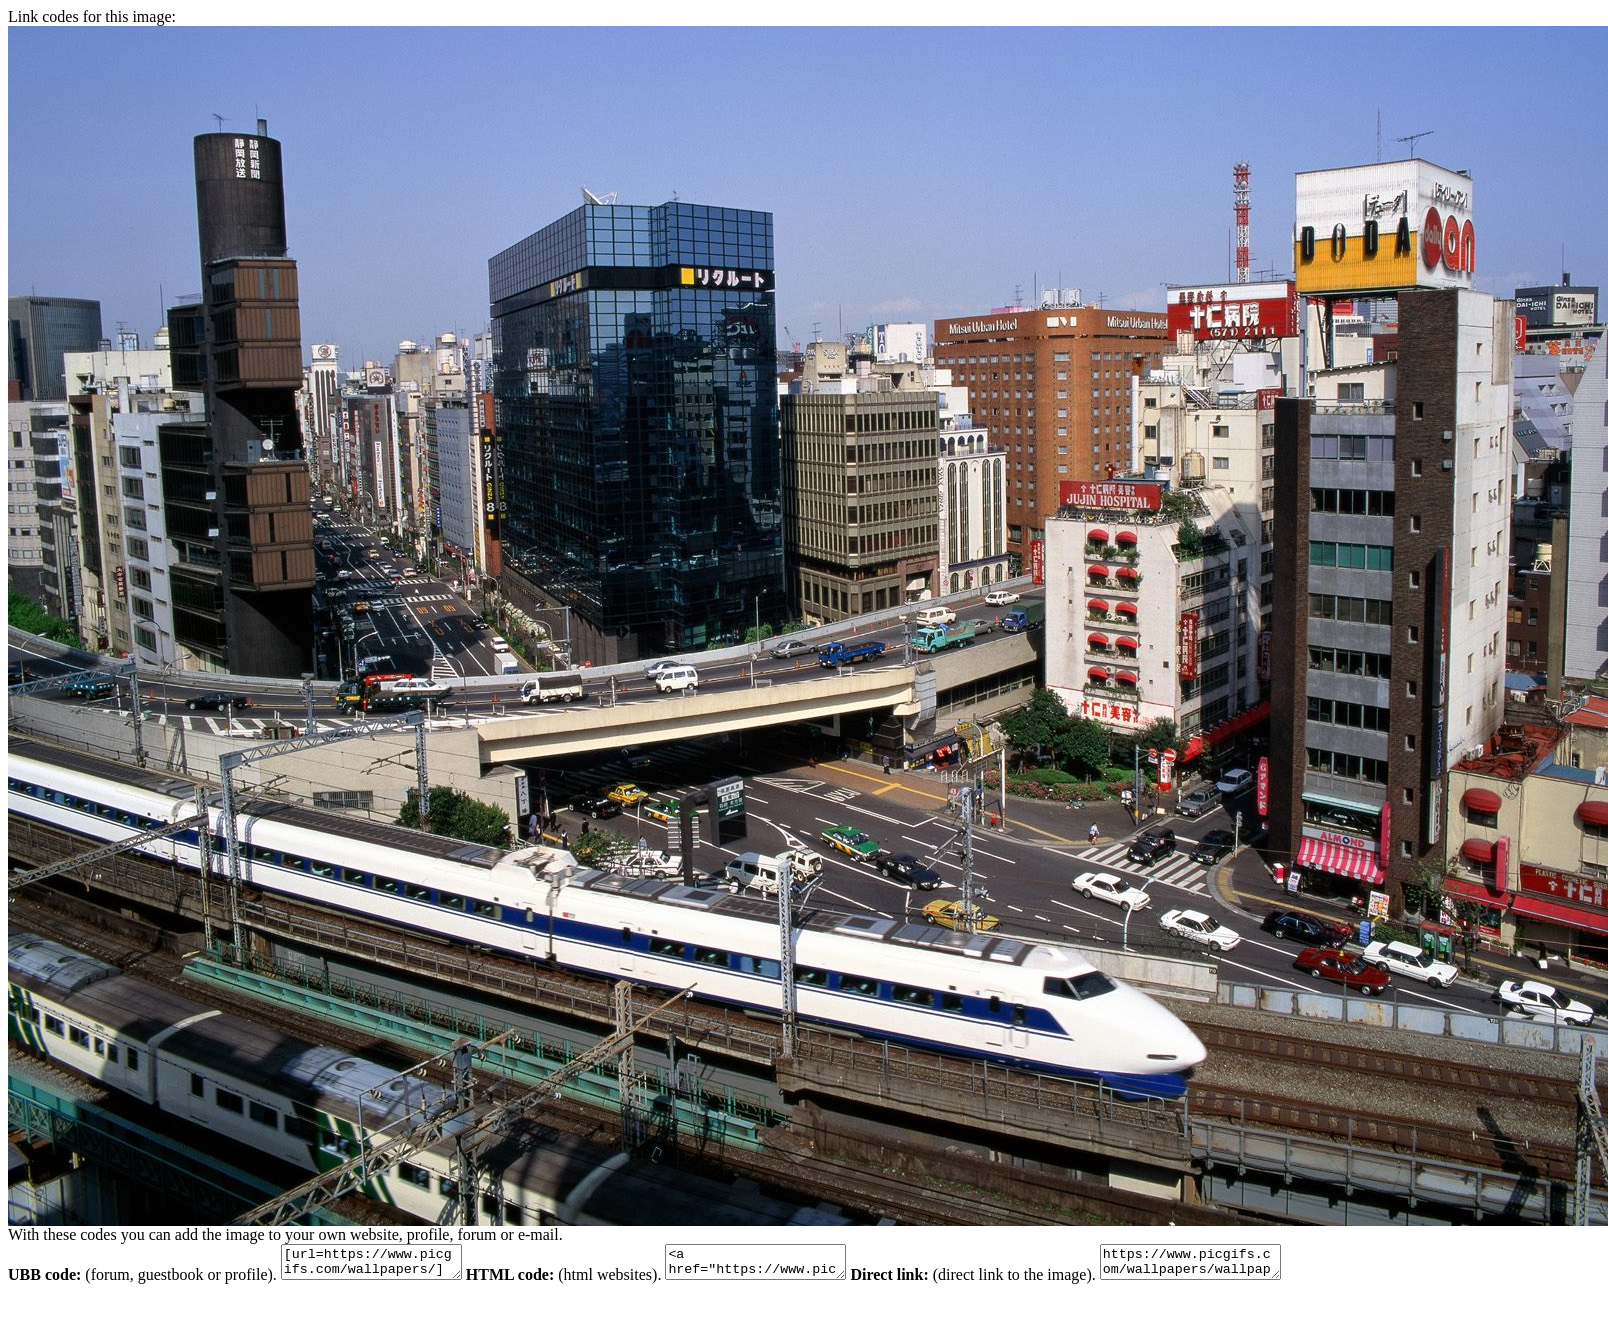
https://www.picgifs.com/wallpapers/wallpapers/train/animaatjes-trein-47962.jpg (1240, 1265)
